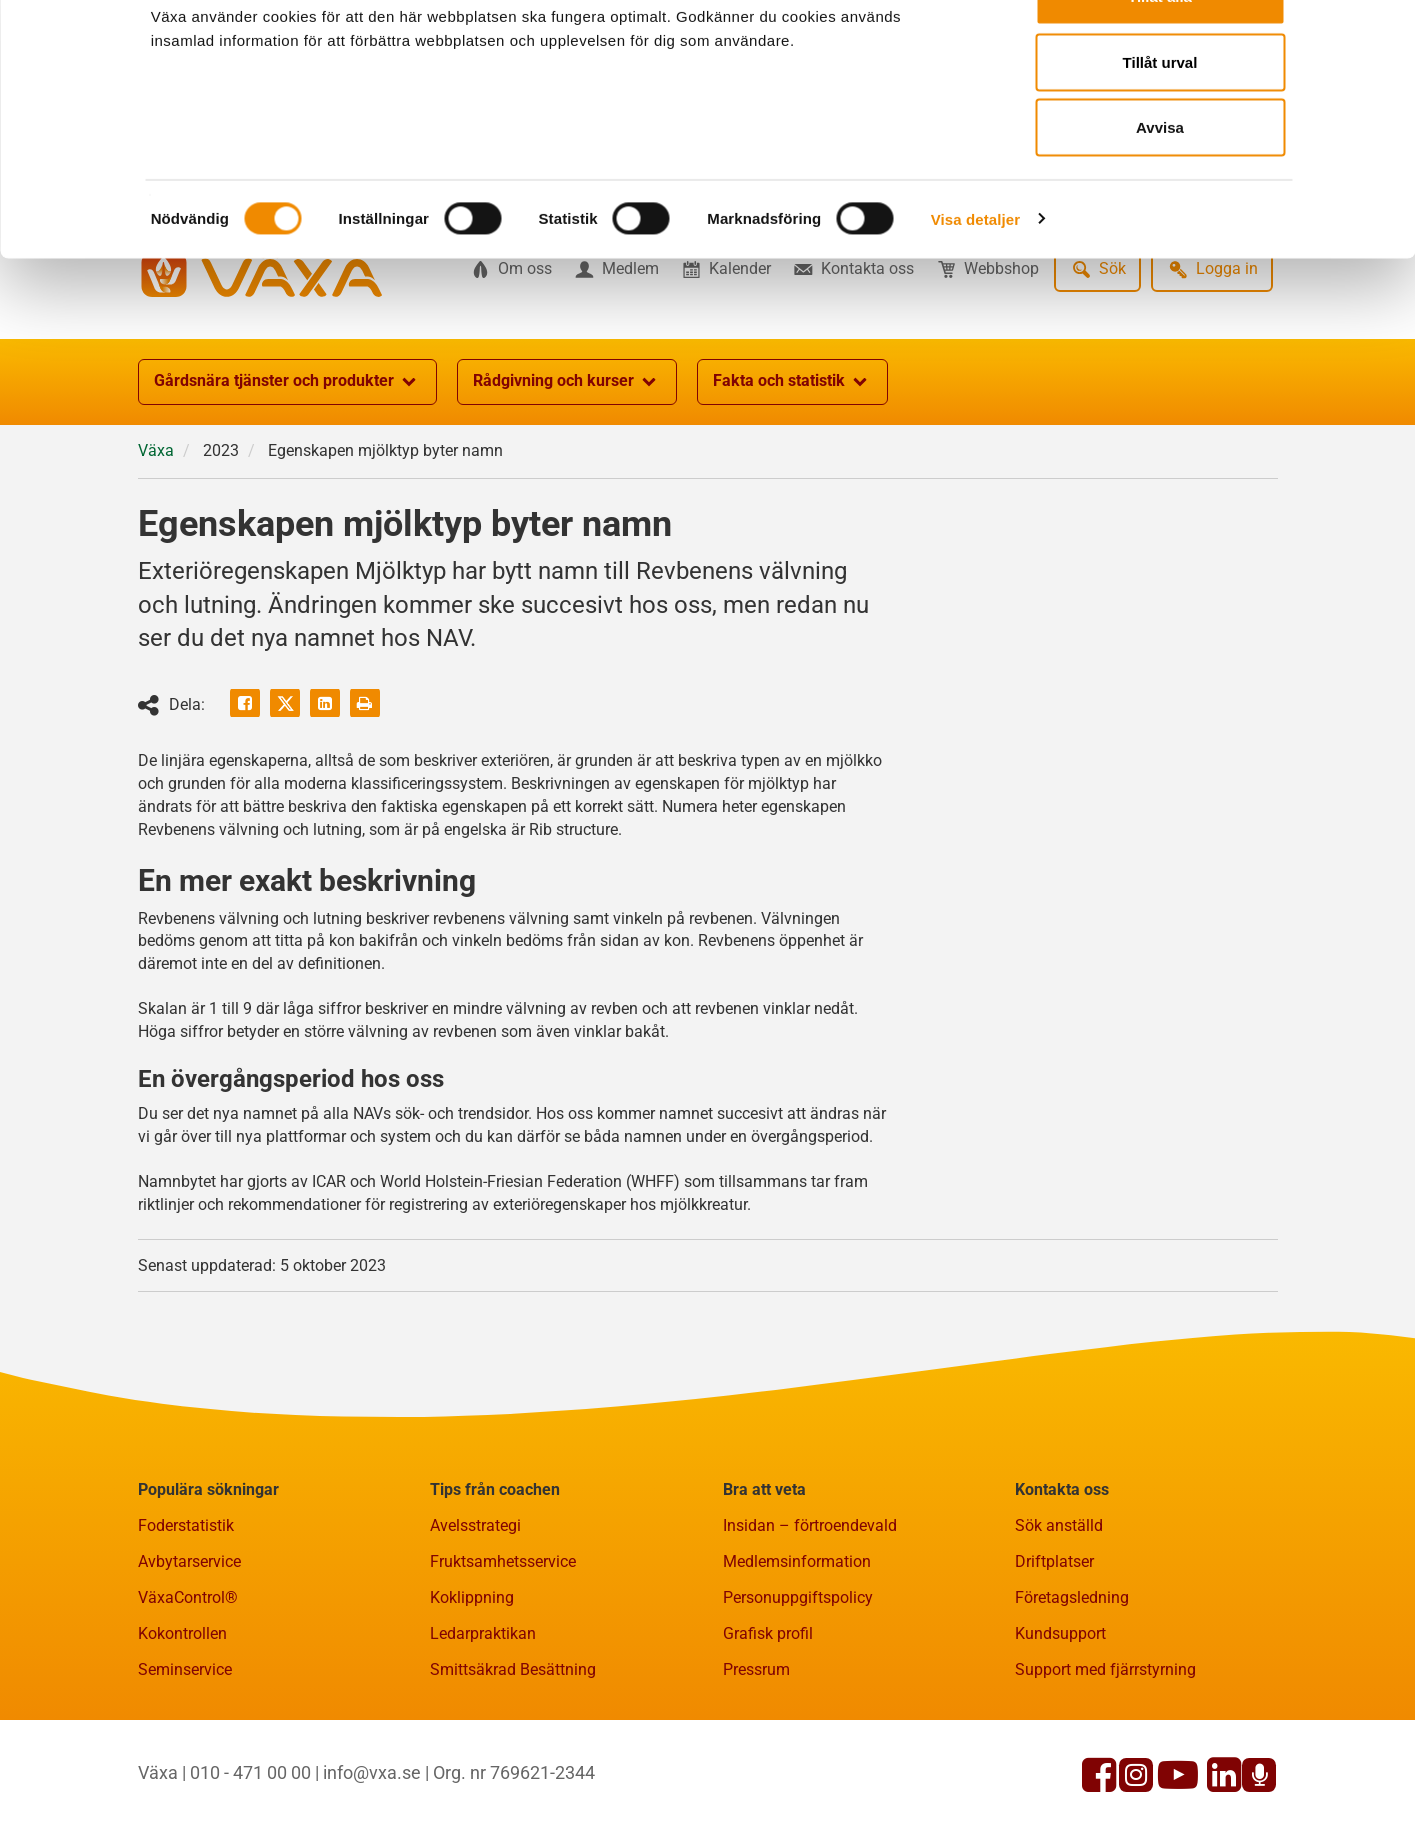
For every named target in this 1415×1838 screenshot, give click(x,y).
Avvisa (1160, 183)
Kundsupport (1060, 1731)
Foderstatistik (186, 1623)
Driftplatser (1054, 1659)
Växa (156, 548)
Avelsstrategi (475, 1623)
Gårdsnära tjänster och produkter (287, 480)
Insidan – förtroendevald (810, 1623)
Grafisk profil (768, 1731)
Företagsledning (1072, 1695)
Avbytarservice (189, 1659)
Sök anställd (1059, 1623)
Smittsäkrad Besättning (513, 1767)
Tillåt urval (1160, 118)
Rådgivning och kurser (567, 480)
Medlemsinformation (797, 1659)
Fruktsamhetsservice (503, 1659)
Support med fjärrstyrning (1105, 1767)
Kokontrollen (182, 1731)
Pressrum (756, 1767)
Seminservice (185, 1767)
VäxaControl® (188, 1695)
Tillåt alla (1160, 52)
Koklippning (472, 1695)
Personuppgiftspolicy (798, 1695)
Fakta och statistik (792, 480)
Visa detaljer (975, 275)
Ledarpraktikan (483, 1731)
